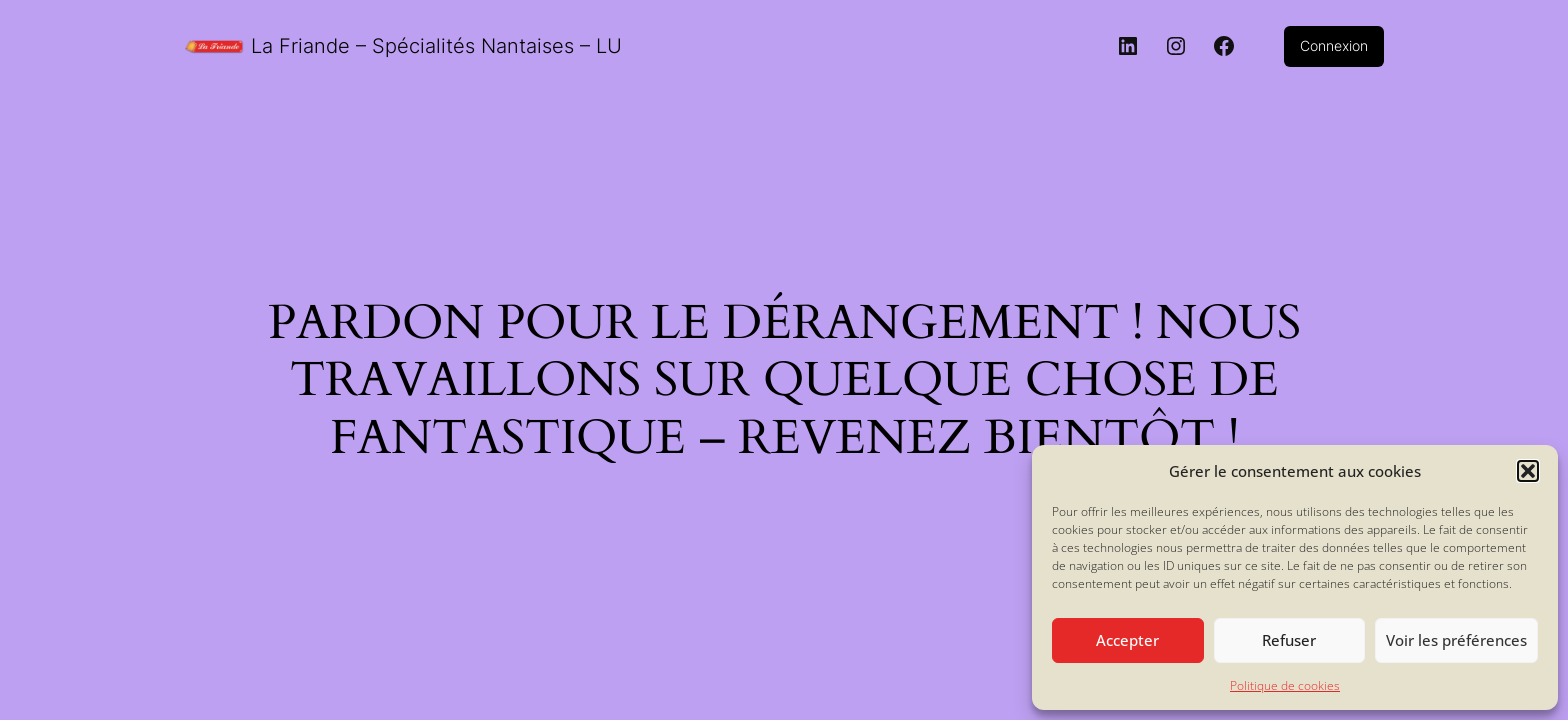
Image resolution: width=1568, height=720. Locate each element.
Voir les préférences (1456, 640)
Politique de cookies (1285, 685)
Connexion (1334, 45)
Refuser (1289, 640)
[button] (1528, 471)
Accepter (1127, 640)
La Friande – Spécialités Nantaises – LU (436, 46)
